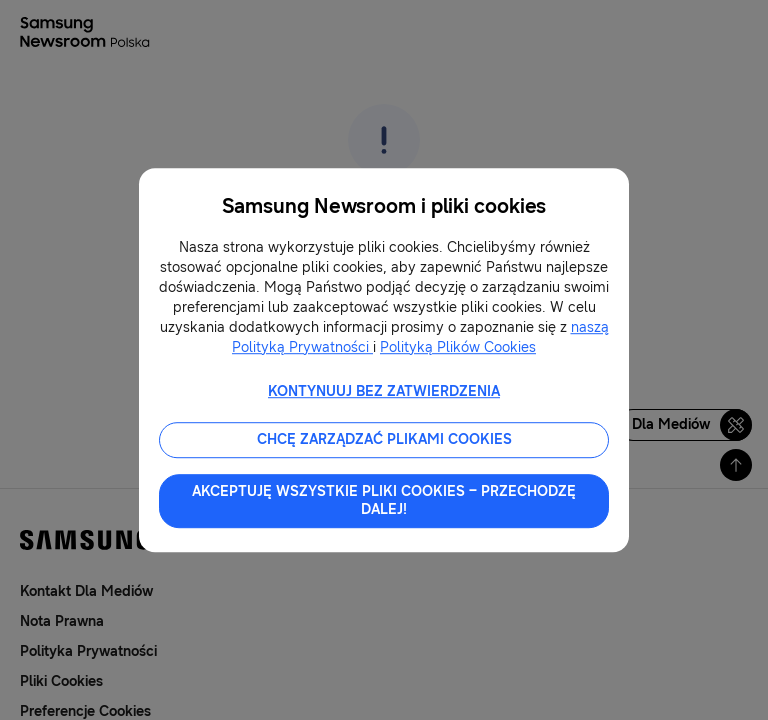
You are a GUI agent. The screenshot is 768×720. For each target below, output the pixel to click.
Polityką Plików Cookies (458, 347)
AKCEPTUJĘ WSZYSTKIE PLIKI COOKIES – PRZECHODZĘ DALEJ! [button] (384, 500)
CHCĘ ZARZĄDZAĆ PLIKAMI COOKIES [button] (384, 439)
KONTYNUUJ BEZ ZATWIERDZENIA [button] (384, 391)
